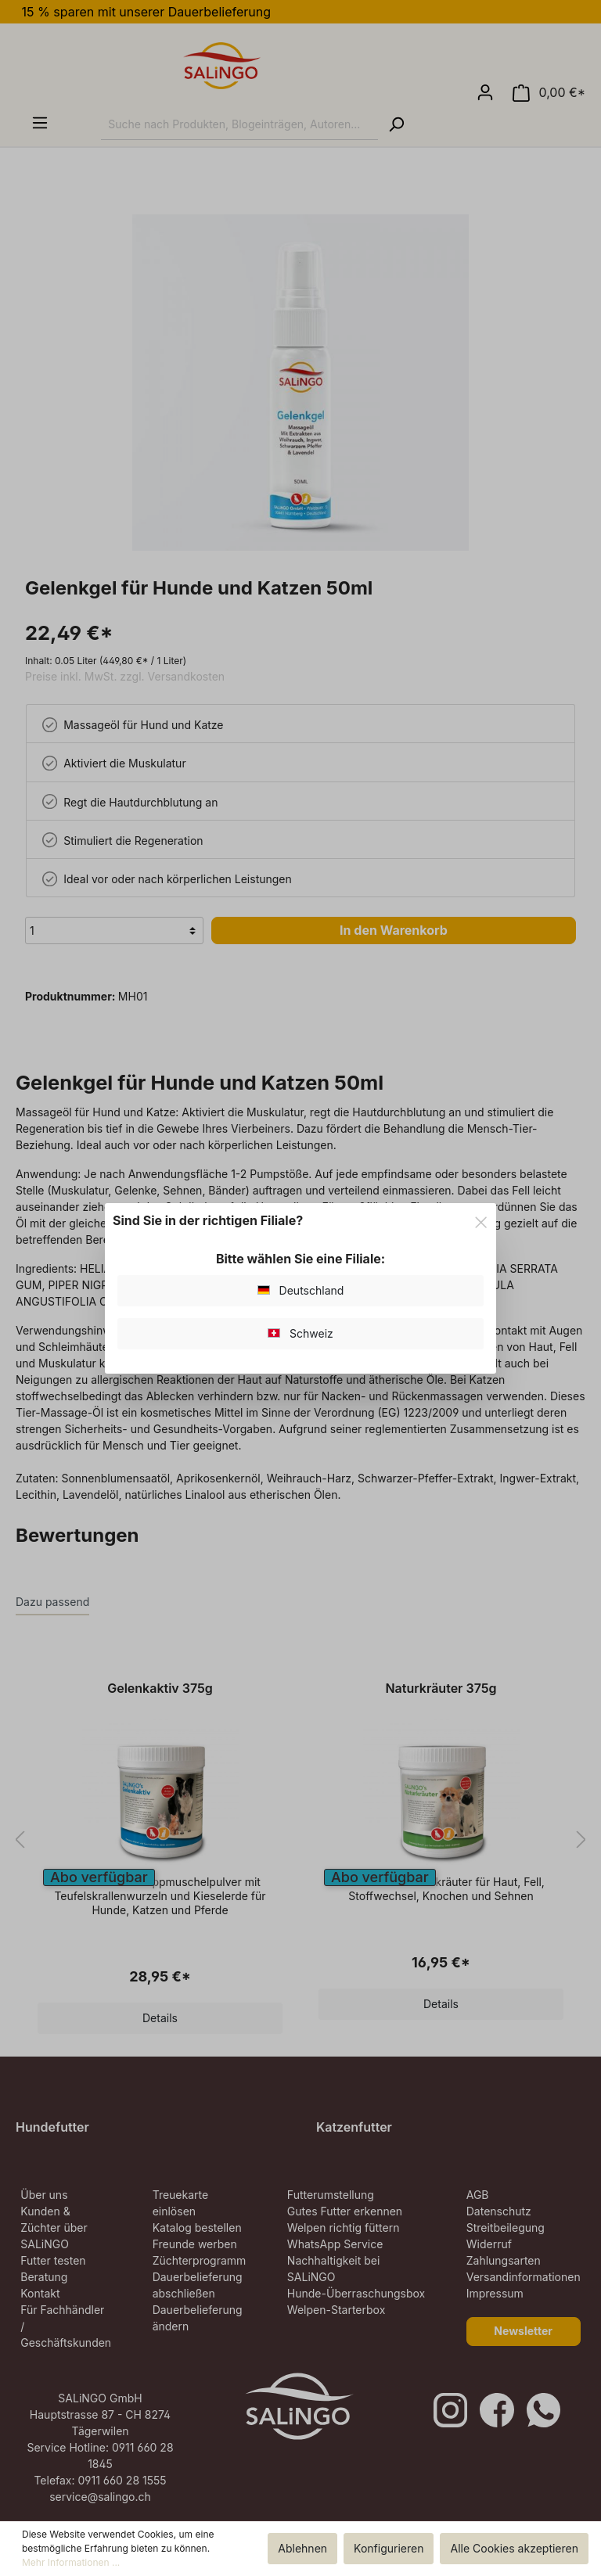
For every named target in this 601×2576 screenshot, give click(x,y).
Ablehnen (302, 2548)
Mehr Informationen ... (71, 2562)
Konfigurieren (388, 2548)
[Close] (481, 1220)
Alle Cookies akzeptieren (514, 2548)
